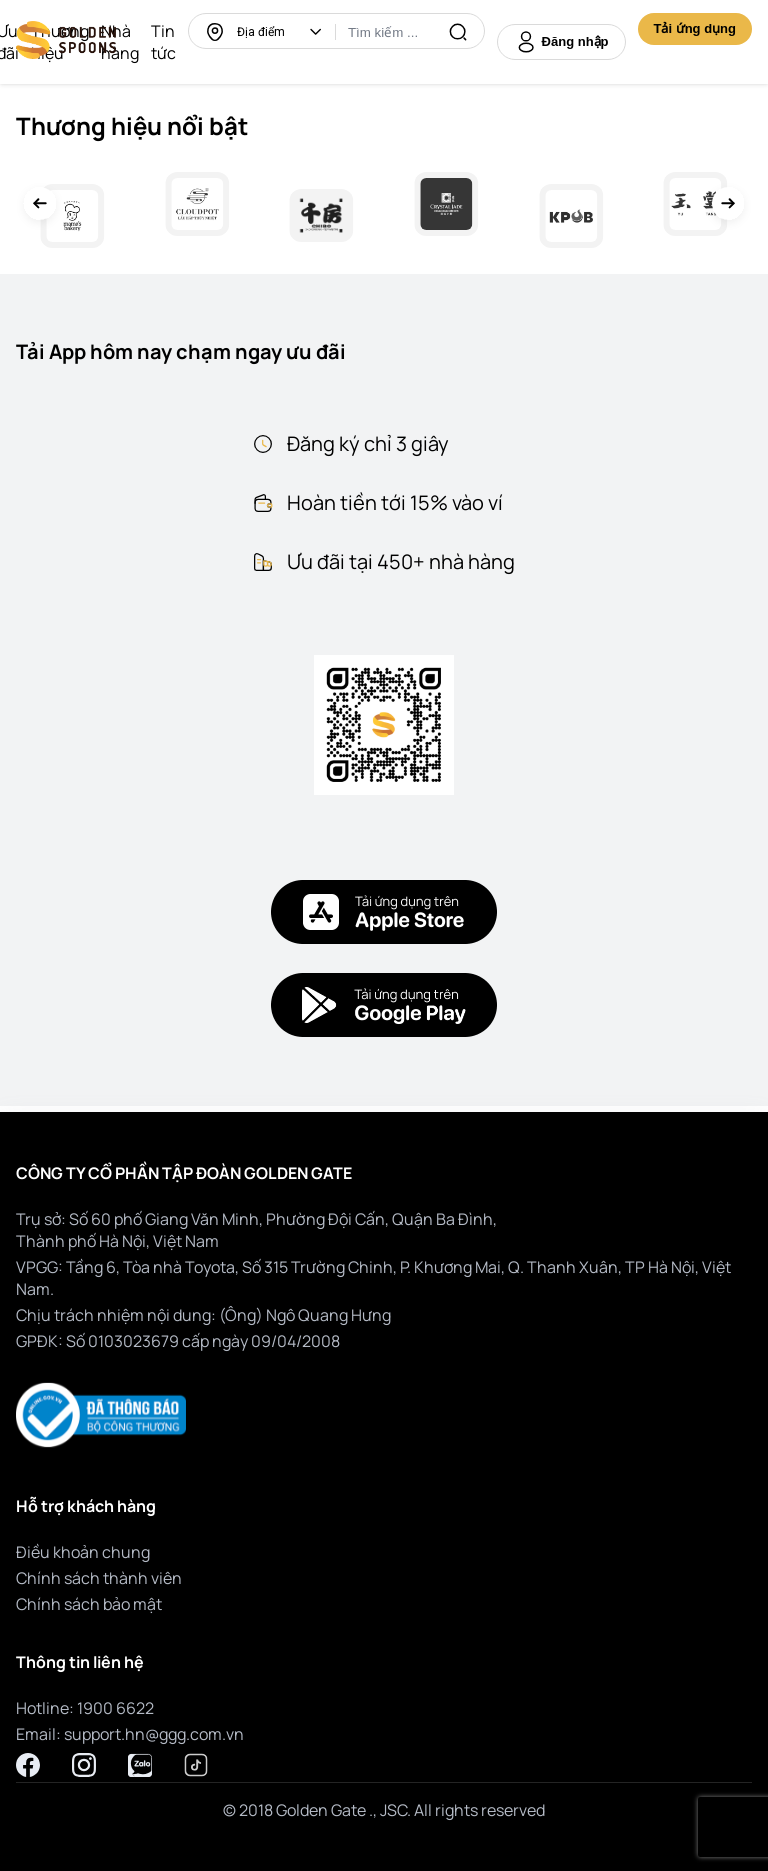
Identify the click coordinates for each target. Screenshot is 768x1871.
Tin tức (163, 42)
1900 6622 (115, 1708)
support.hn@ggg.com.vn (154, 1734)
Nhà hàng (120, 42)
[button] (316, 32)
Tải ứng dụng (695, 28)
